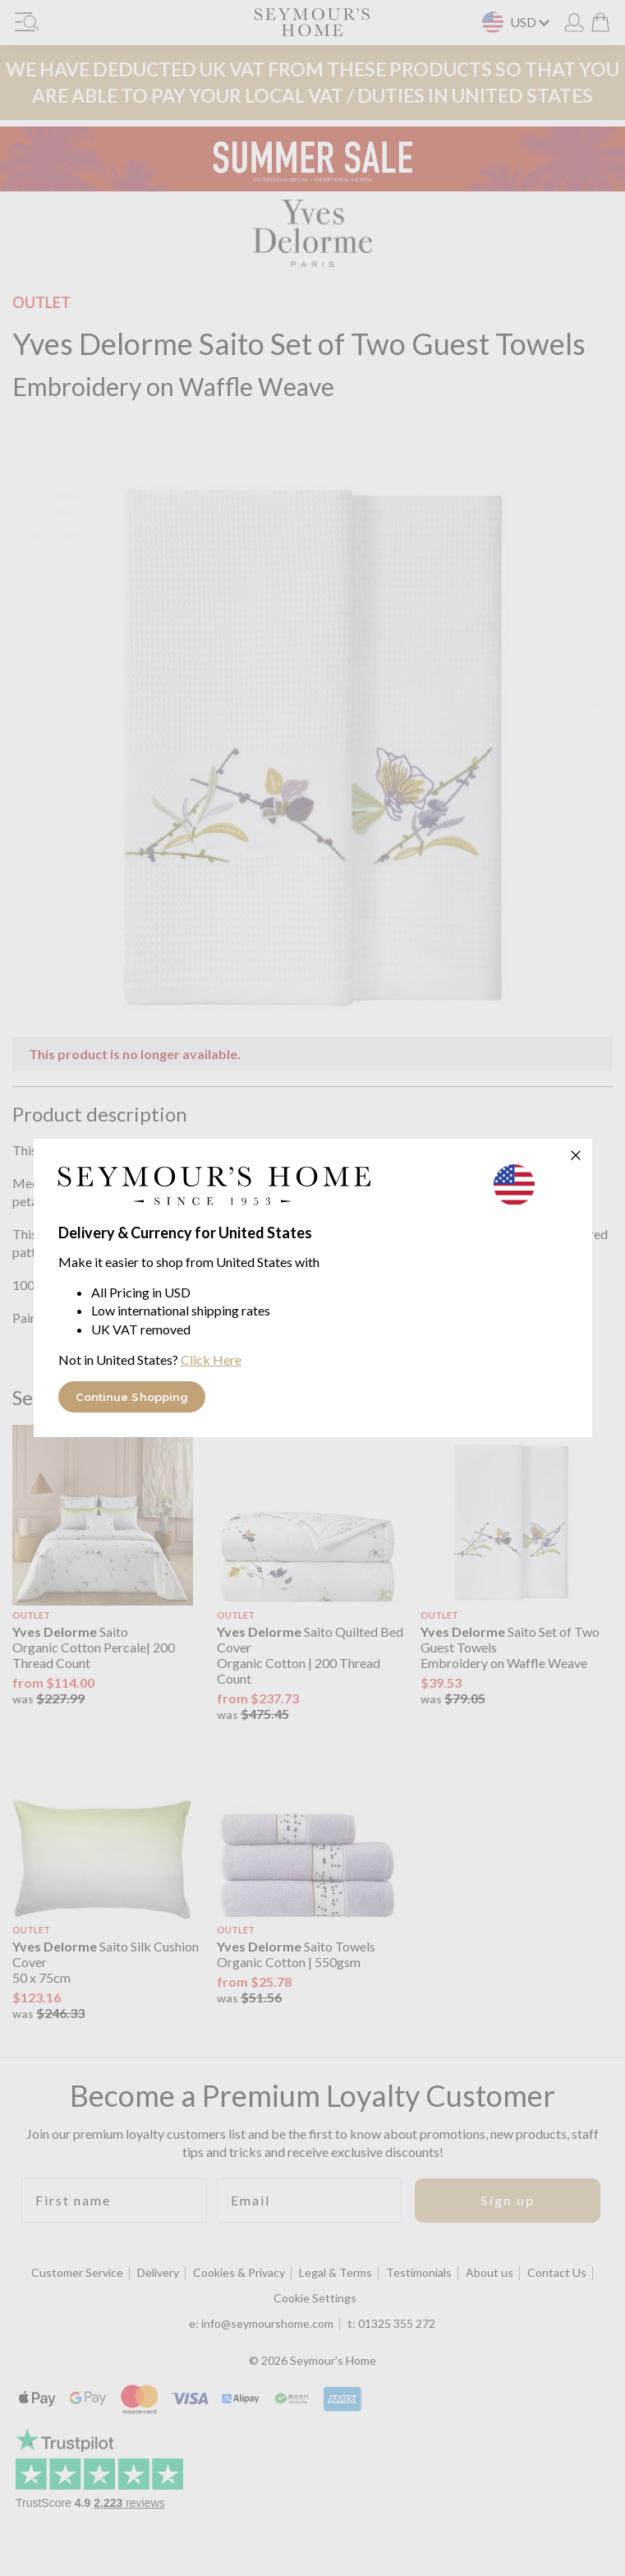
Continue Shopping (132, 1396)
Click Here (211, 1359)
